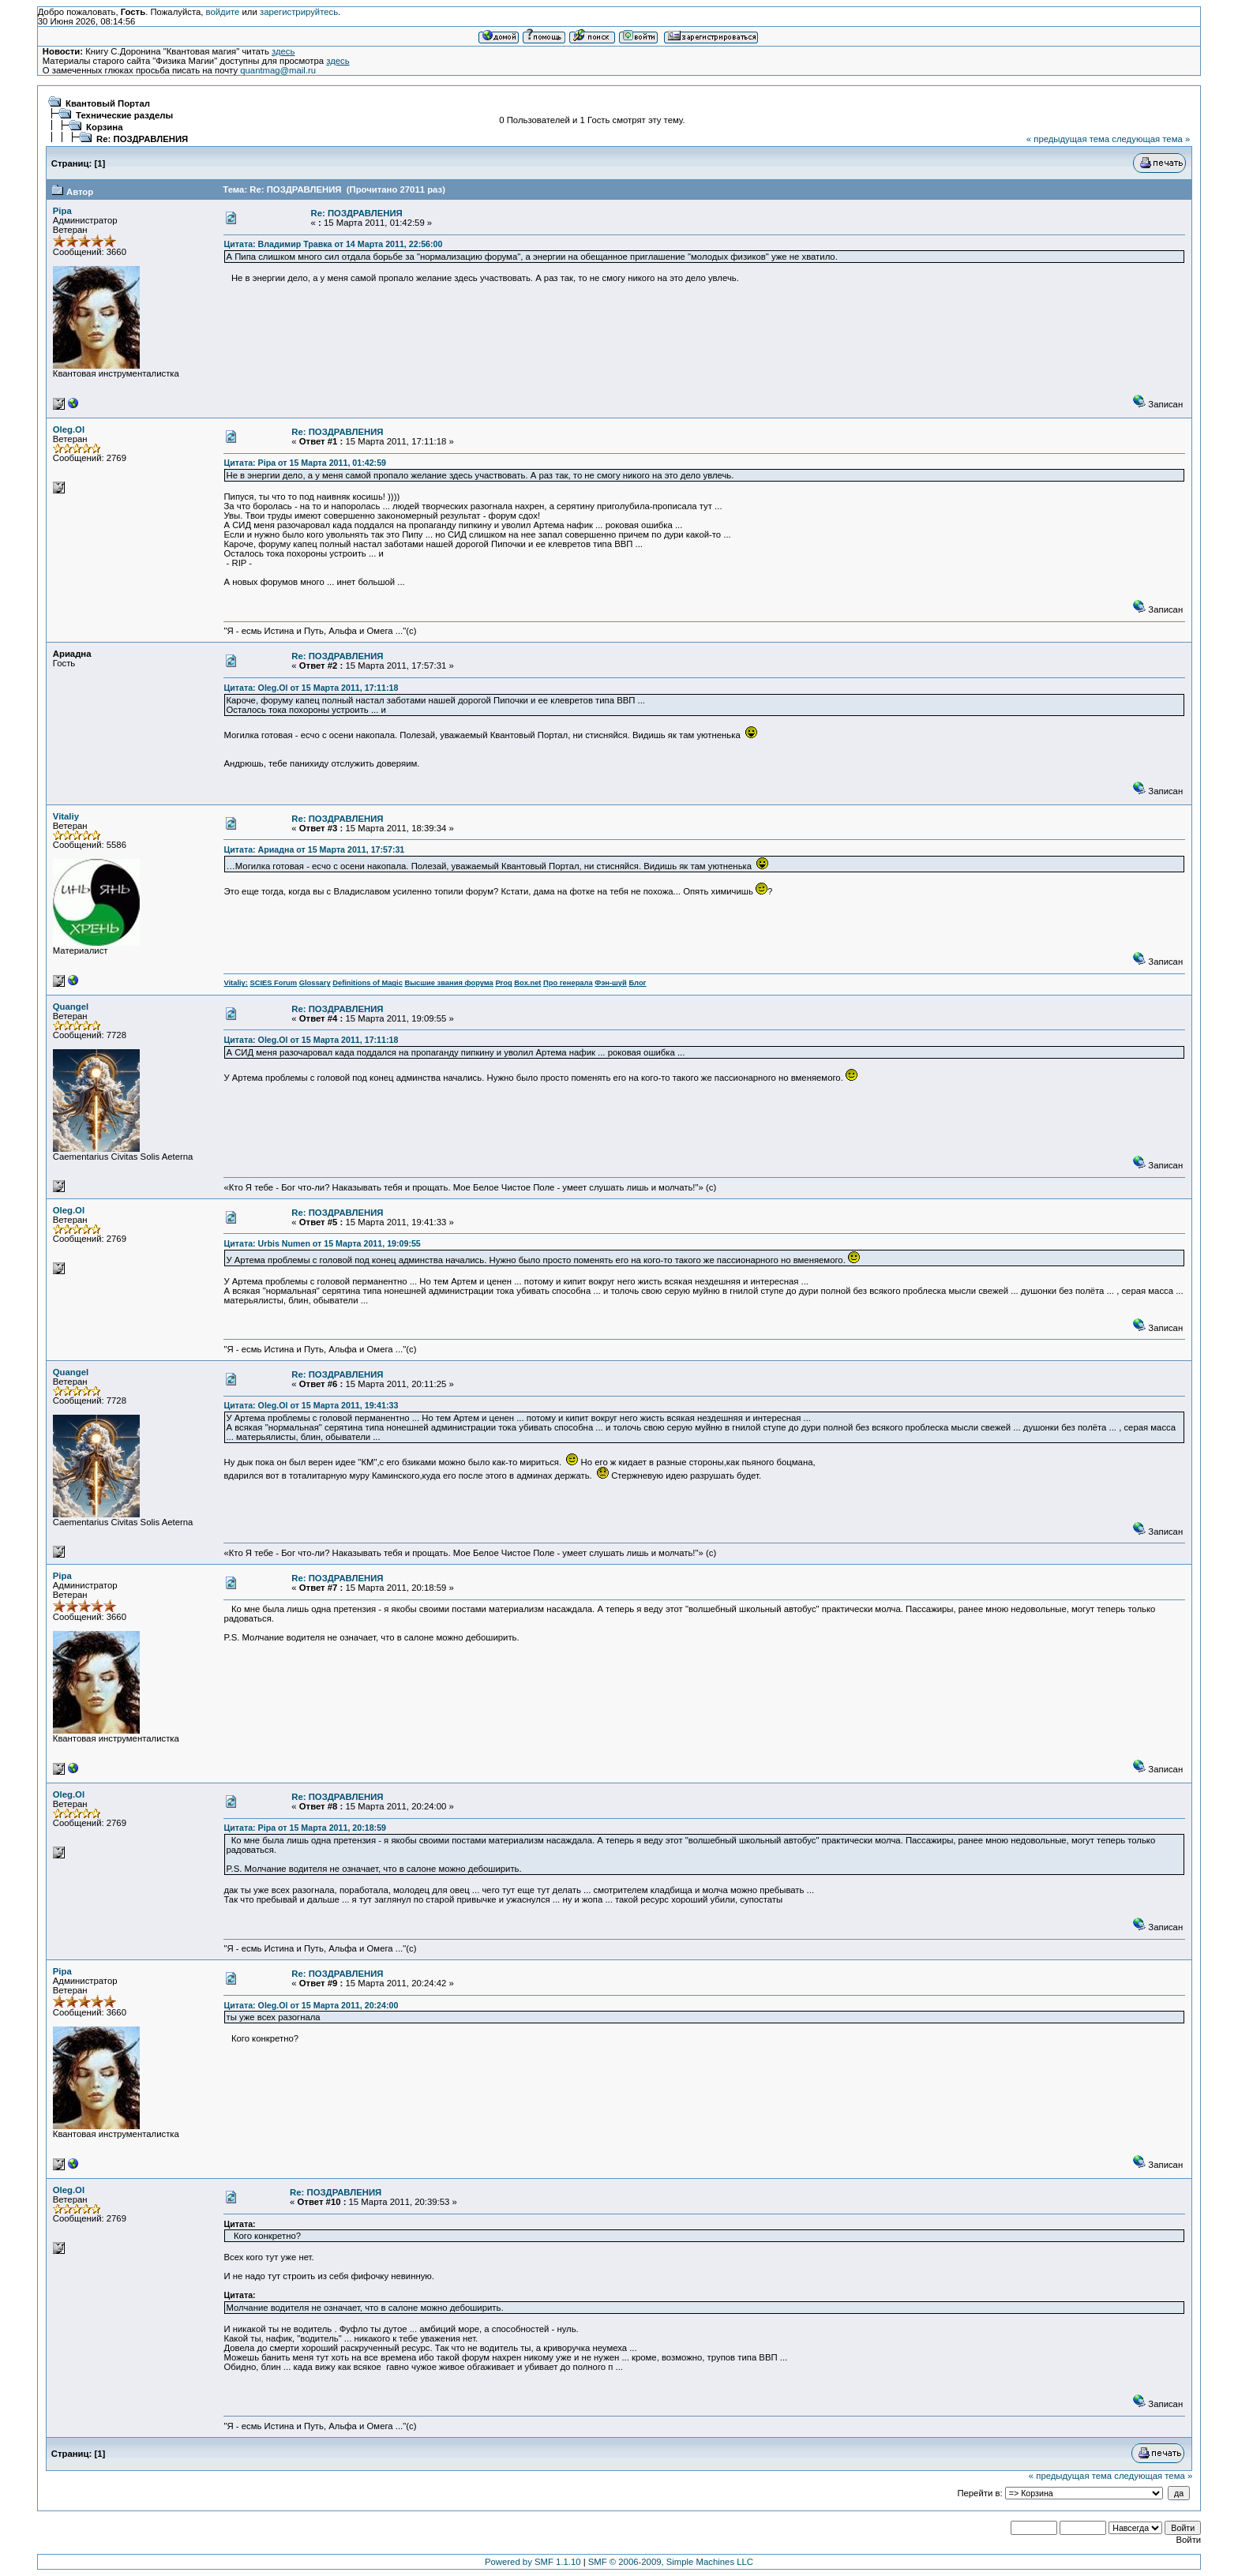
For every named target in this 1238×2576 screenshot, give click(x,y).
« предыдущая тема (1067, 139)
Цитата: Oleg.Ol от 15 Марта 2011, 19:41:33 (310, 1405)
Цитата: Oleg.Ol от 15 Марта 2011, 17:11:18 (310, 687)
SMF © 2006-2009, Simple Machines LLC (670, 2562)
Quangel (70, 1006)
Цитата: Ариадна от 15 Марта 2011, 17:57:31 (313, 849)
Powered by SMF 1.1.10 (533, 2562)
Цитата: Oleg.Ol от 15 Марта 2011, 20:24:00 (310, 2005)
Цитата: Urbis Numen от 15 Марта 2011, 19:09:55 (321, 1243)
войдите (223, 12)
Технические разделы (124, 115)
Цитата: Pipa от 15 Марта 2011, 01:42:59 (304, 462)
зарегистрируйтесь (299, 12)
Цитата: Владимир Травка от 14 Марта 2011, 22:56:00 (332, 244)
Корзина (104, 127)
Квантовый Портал (108, 103)
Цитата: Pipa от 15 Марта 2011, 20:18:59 (304, 1827)
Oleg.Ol (68, 429)
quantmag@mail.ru (278, 70)
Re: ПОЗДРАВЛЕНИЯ (142, 139)
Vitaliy (66, 816)
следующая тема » (1151, 139)
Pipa (62, 211)
